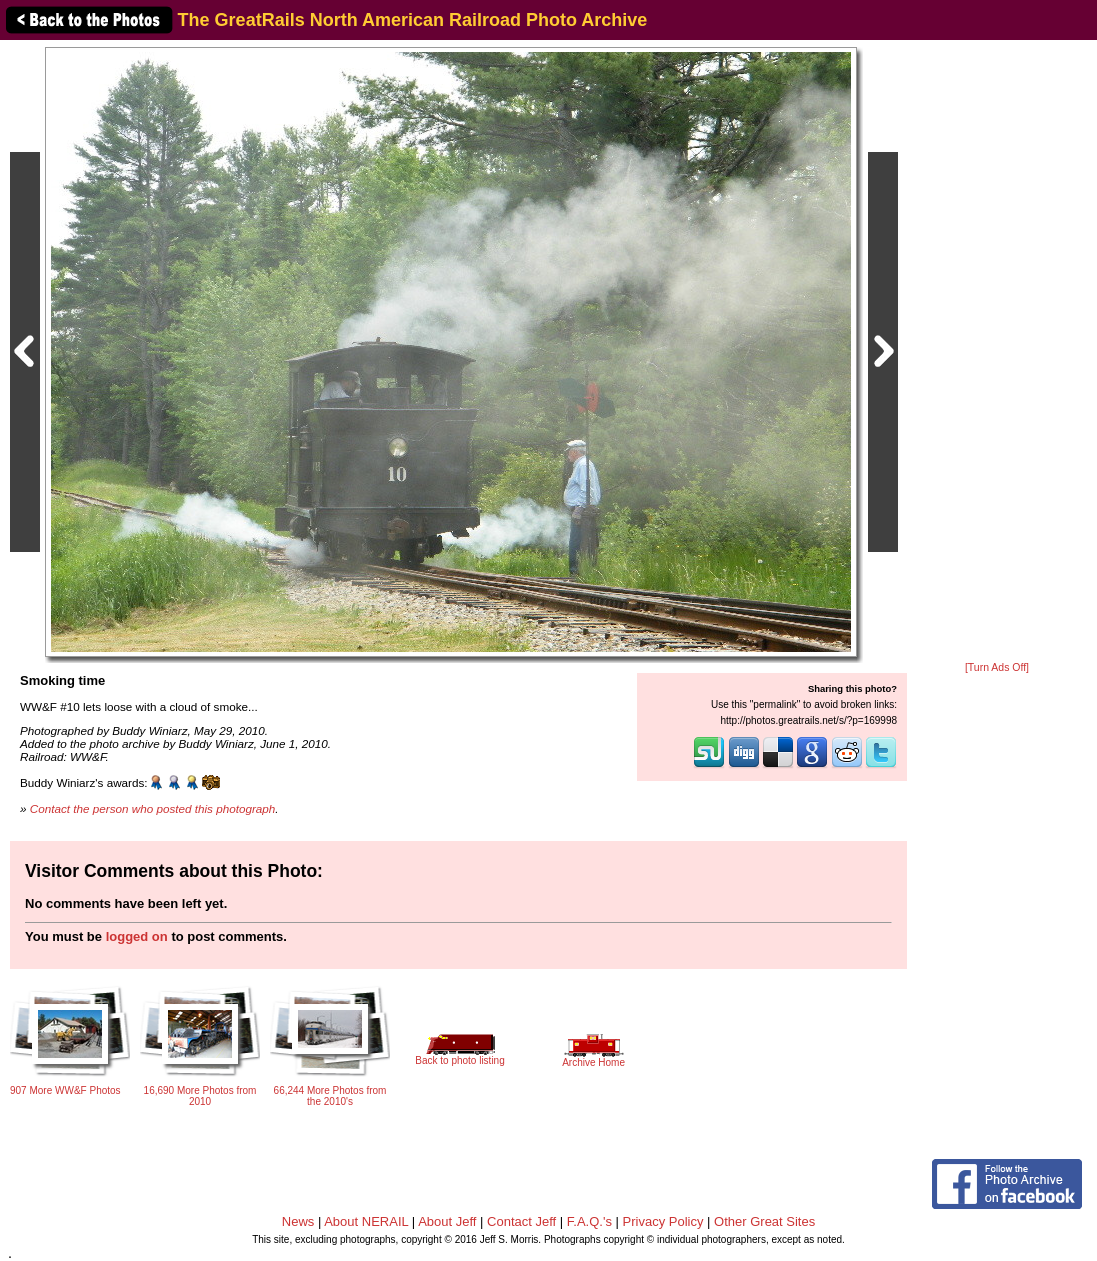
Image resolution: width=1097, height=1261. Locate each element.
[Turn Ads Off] (997, 667)
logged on (137, 936)
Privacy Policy (663, 1221)
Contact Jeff (521, 1221)
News (298, 1221)
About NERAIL (366, 1221)
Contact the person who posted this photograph (153, 808)
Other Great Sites (764, 1221)
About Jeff (447, 1221)
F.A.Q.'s (589, 1221)
